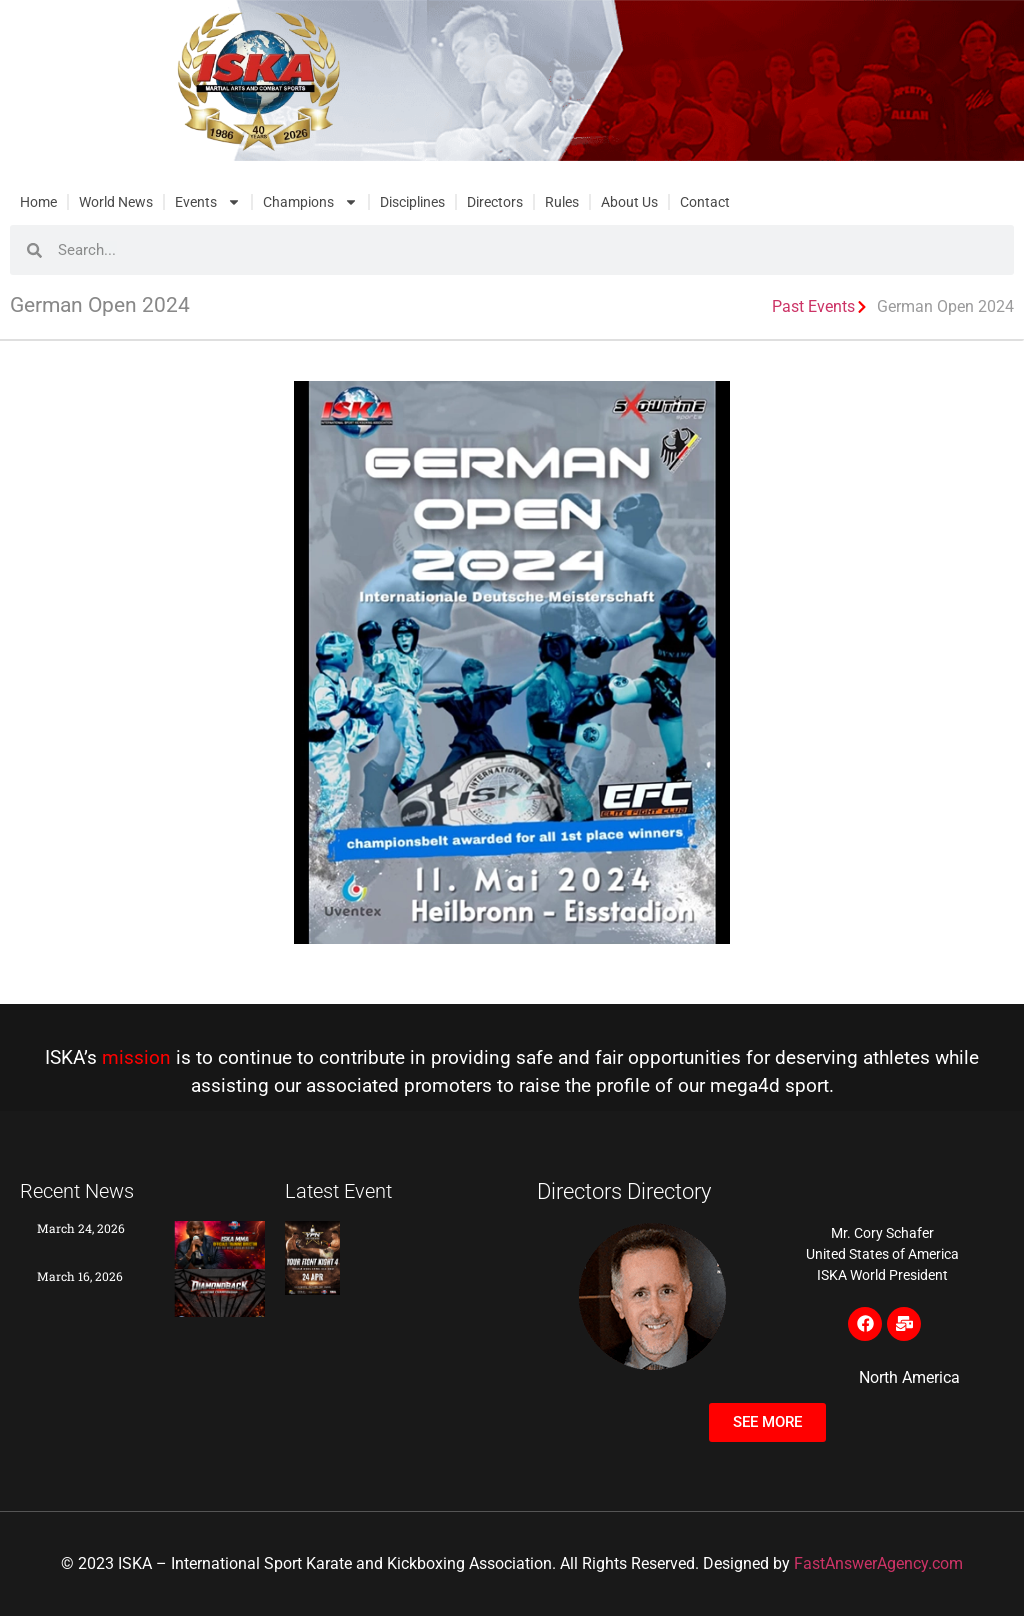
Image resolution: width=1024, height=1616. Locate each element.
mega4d (745, 1085)
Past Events (813, 306)
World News (116, 202)
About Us (629, 202)
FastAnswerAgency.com (878, 1563)
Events (208, 202)
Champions (310, 202)
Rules (562, 202)
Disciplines (412, 202)
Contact (705, 202)
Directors (495, 202)
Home (38, 202)
